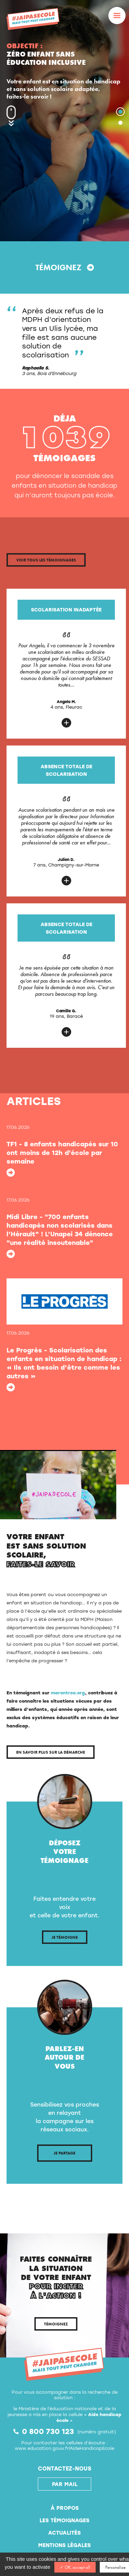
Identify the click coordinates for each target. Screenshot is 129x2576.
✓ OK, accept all (75, 2567)
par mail (64, 2484)
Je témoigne (65, 1937)
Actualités (64, 2532)
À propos (65, 2507)
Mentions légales (64, 2545)
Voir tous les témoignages (46, 559)
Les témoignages (64, 2520)
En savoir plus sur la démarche (50, 1752)
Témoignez (64, 267)
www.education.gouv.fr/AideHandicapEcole (64, 2448)
